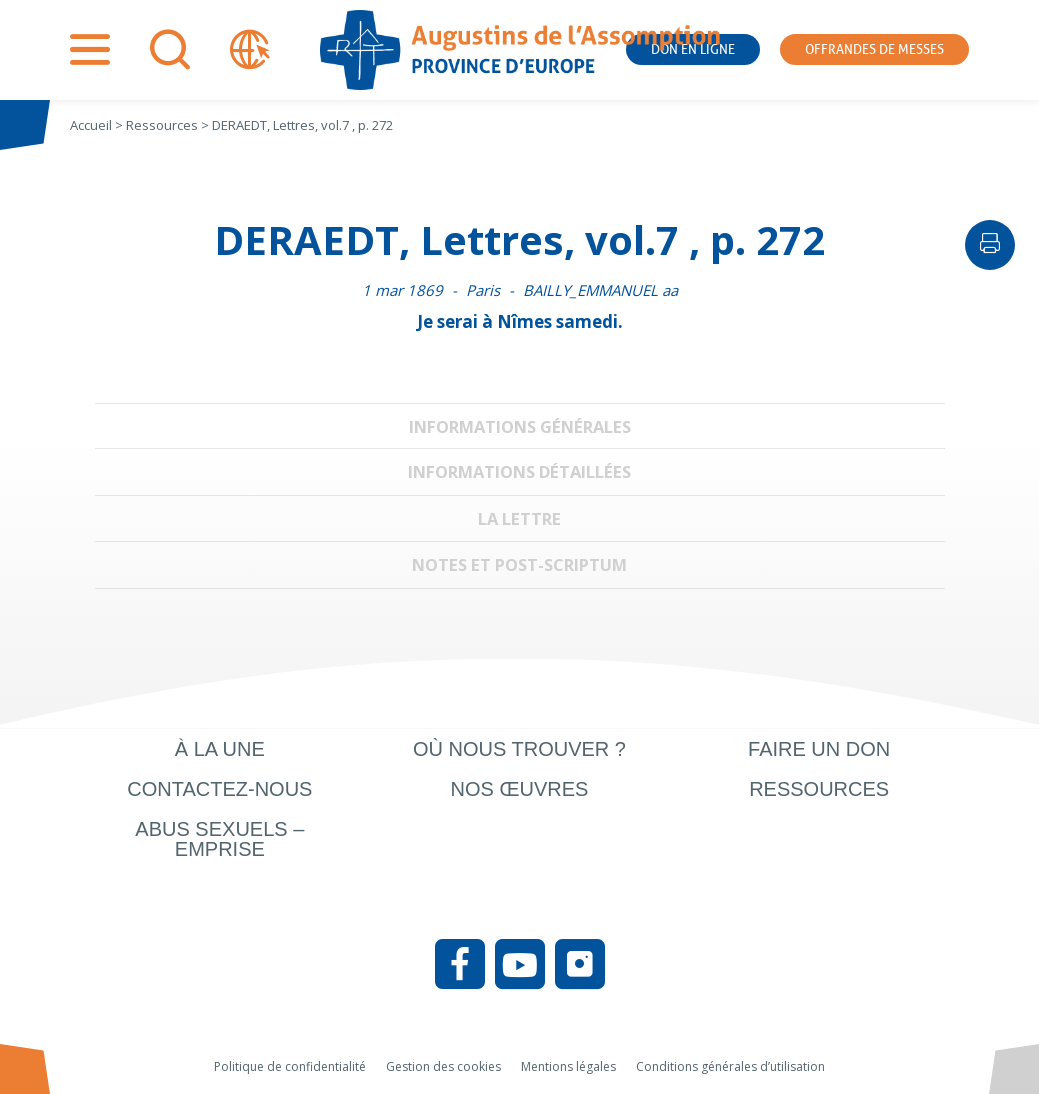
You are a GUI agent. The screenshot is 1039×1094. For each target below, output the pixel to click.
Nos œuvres (520, 789)
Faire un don (819, 749)
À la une (220, 749)
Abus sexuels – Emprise (219, 839)
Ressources (819, 789)
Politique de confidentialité (290, 1066)
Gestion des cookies (443, 1066)
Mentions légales (568, 1066)
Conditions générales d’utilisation (730, 1066)
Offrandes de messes (874, 49)
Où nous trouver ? (519, 749)
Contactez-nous (219, 789)
